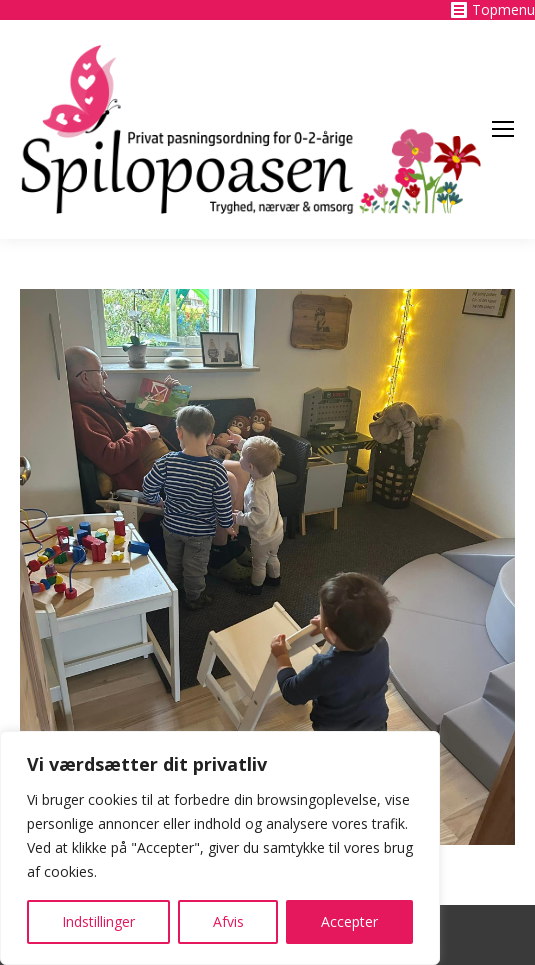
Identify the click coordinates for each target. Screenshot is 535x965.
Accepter (349, 921)
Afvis (228, 921)
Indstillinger (98, 921)
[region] (220, 848)
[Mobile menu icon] (503, 129)
